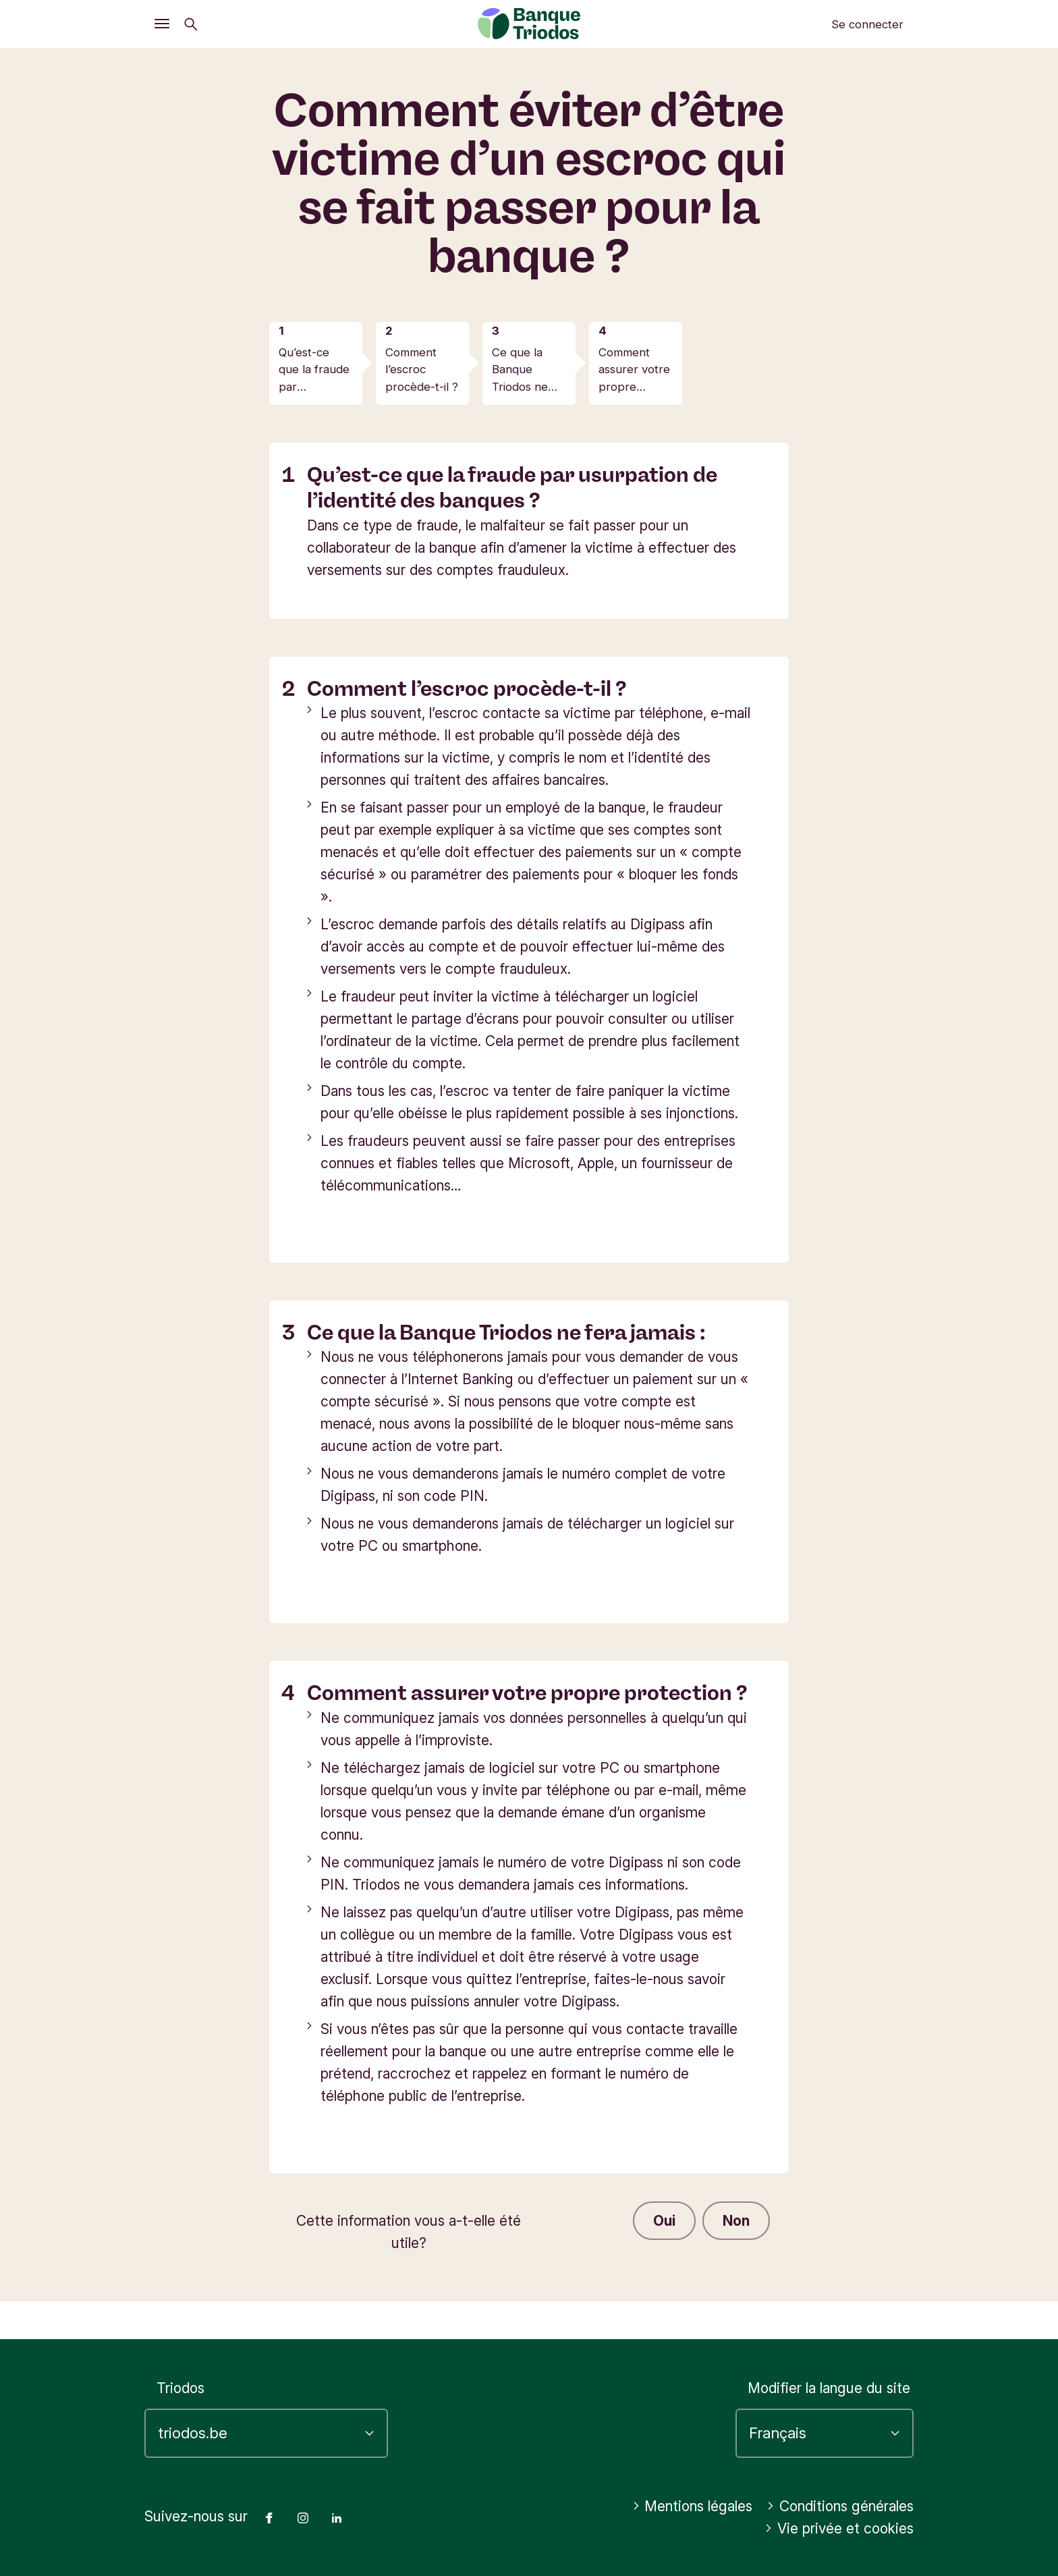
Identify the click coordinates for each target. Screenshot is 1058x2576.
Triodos (180, 2388)
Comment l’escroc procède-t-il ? (421, 369)
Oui (664, 2220)
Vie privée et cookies (839, 2528)
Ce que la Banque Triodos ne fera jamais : (523, 370)
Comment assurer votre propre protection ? (634, 370)
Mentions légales (692, 2506)
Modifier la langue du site (829, 2388)
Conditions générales (840, 2506)
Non (736, 2220)
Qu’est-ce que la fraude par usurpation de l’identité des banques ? (315, 370)
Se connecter (867, 24)
